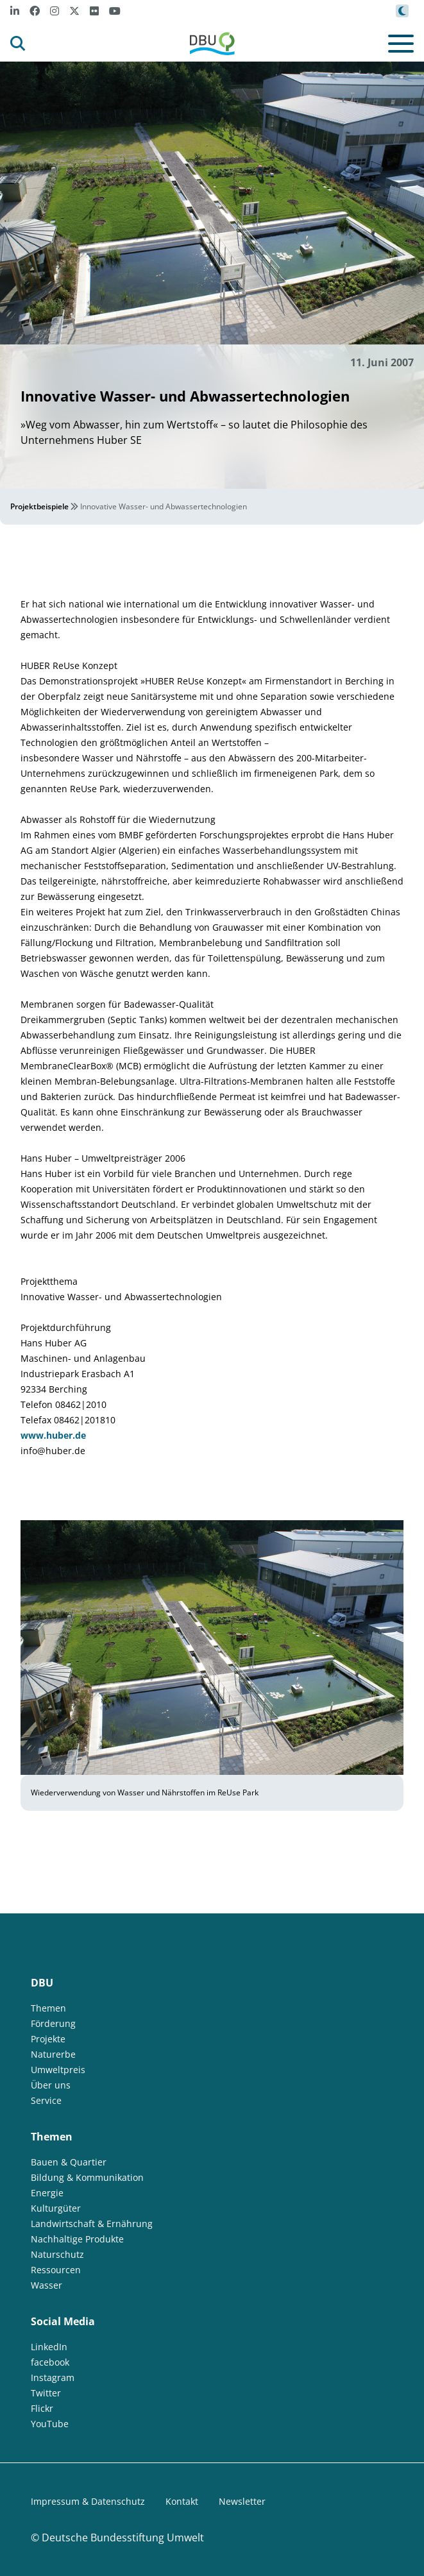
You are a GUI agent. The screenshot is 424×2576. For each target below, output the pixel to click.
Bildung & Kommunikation (87, 2177)
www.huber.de (53, 1435)
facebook (50, 2362)
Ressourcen (56, 2270)
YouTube (50, 2424)
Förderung (53, 2023)
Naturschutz (57, 2254)
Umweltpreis (58, 2069)
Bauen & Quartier (68, 2162)
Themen (48, 2008)
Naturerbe (53, 2054)
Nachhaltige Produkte (77, 2239)
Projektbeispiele (39, 506)
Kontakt (181, 2501)
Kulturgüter (56, 2208)
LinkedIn (49, 2347)
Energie (47, 2193)
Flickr (42, 2408)
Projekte (48, 2039)
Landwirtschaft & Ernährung (92, 2223)
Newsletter (242, 2501)
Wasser (46, 2285)
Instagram (52, 2377)
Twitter (46, 2393)
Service (46, 2100)
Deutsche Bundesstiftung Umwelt (123, 2537)
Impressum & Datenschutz (88, 2501)
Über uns (51, 2085)
